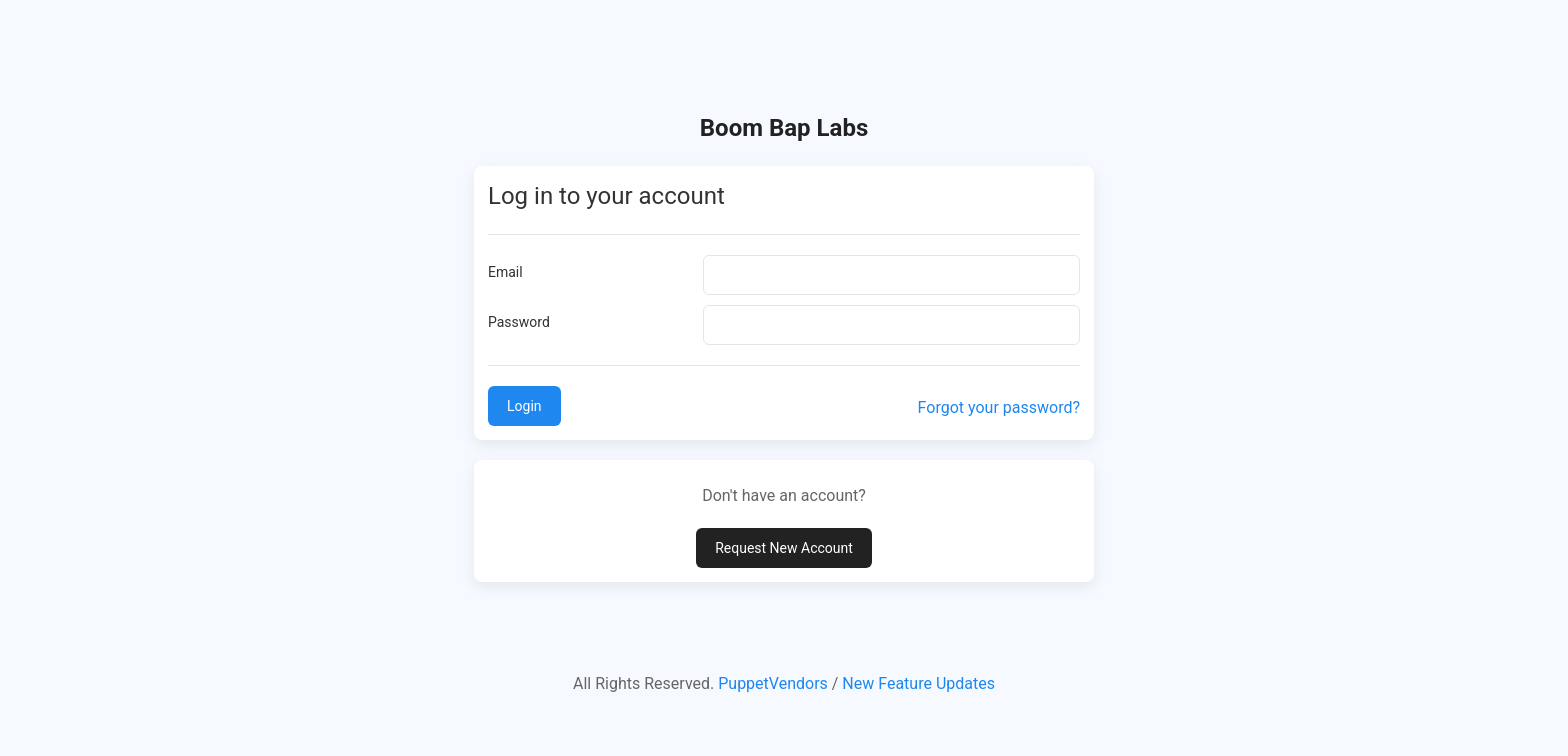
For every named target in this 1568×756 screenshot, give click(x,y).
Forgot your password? (999, 407)
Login (524, 406)
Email (505, 272)
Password (519, 322)
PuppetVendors (773, 683)
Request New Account (784, 548)
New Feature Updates (918, 683)
